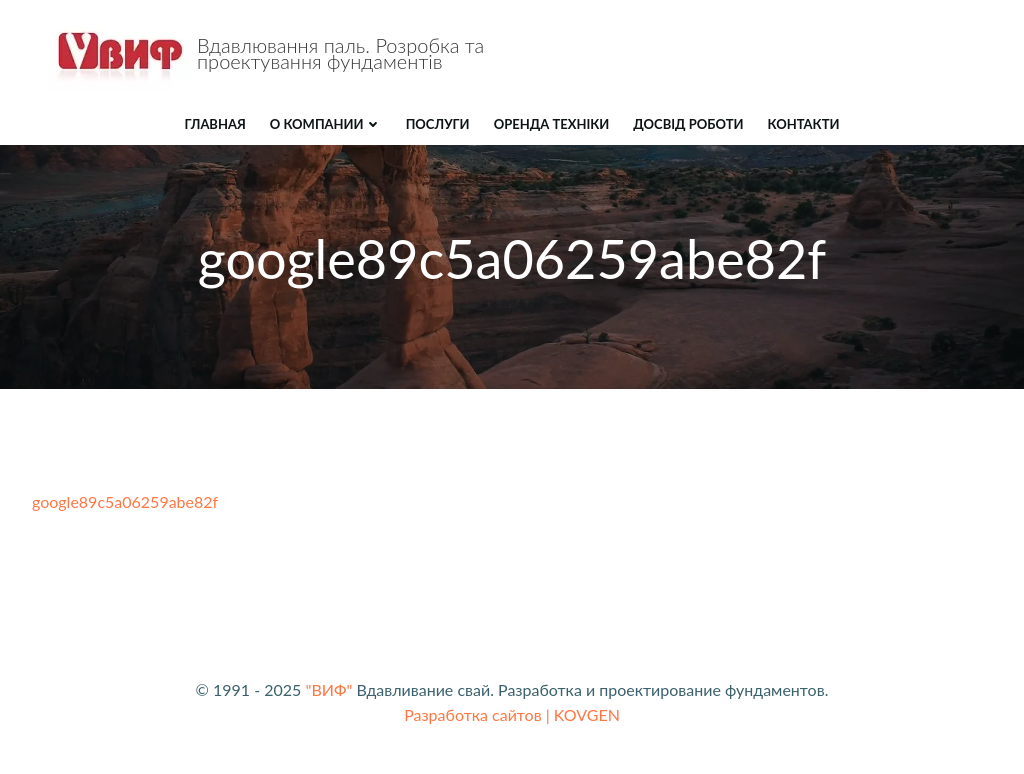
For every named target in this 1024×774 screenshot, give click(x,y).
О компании (326, 124)
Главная (215, 124)
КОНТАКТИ (804, 124)
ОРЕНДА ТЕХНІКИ (552, 124)
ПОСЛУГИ (438, 124)
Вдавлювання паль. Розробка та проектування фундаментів (340, 53)
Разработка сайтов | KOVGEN (512, 714)
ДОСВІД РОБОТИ (688, 124)
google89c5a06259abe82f (125, 501)
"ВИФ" (328, 689)
